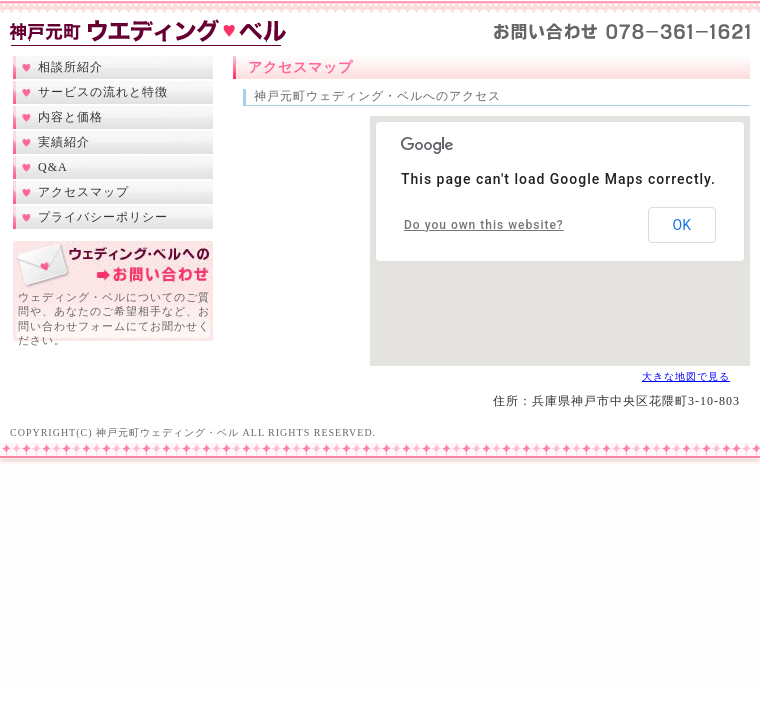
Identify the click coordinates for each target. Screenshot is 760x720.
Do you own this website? (484, 225)
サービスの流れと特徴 (103, 92)
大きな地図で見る (686, 376)
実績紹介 (64, 142)
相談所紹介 (70, 67)
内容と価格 (70, 117)
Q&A (53, 167)
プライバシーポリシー (103, 217)
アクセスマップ (83, 192)
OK (682, 225)
